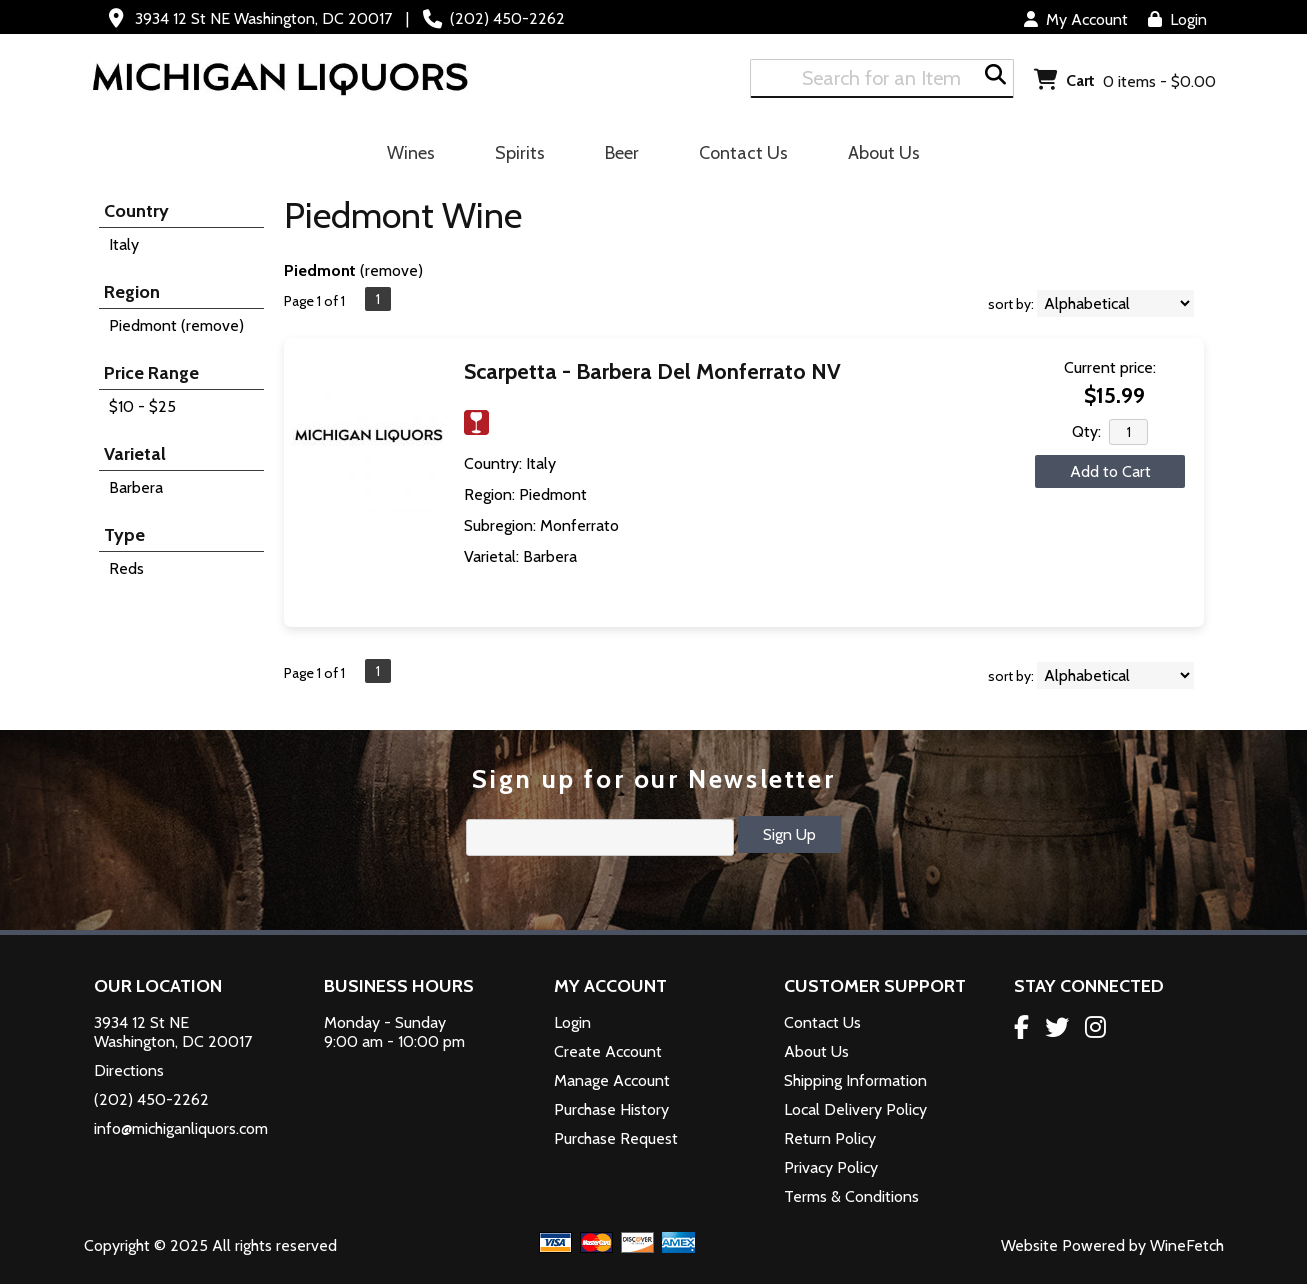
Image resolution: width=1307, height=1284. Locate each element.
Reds (126, 568)
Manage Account (612, 1080)
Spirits (513, 156)
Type (124, 535)
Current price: (1110, 367)
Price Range (151, 373)
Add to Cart (1110, 471)
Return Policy (830, 1138)
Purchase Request (616, 1138)
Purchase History (611, 1109)
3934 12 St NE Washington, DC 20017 (263, 18)
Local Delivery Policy (855, 1109)
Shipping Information (855, 1080)
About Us (877, 156)
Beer (615, 156)
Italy (124, 244)
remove (391, 270)
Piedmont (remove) (176, 325)
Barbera (136, 487)
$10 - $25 (142, 406)
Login (1177, 19)
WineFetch (1187, 1245)
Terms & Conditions (851, 1196)
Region (132, 292)
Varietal (135, 454)
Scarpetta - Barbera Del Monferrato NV (652, 371)
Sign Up (789, 834)
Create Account (608, 1051)
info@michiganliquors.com (181, 1128)
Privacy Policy (831, 1167)
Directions (129, 1070)
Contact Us (743, 153)
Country (136, 211)
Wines (404, 156)
